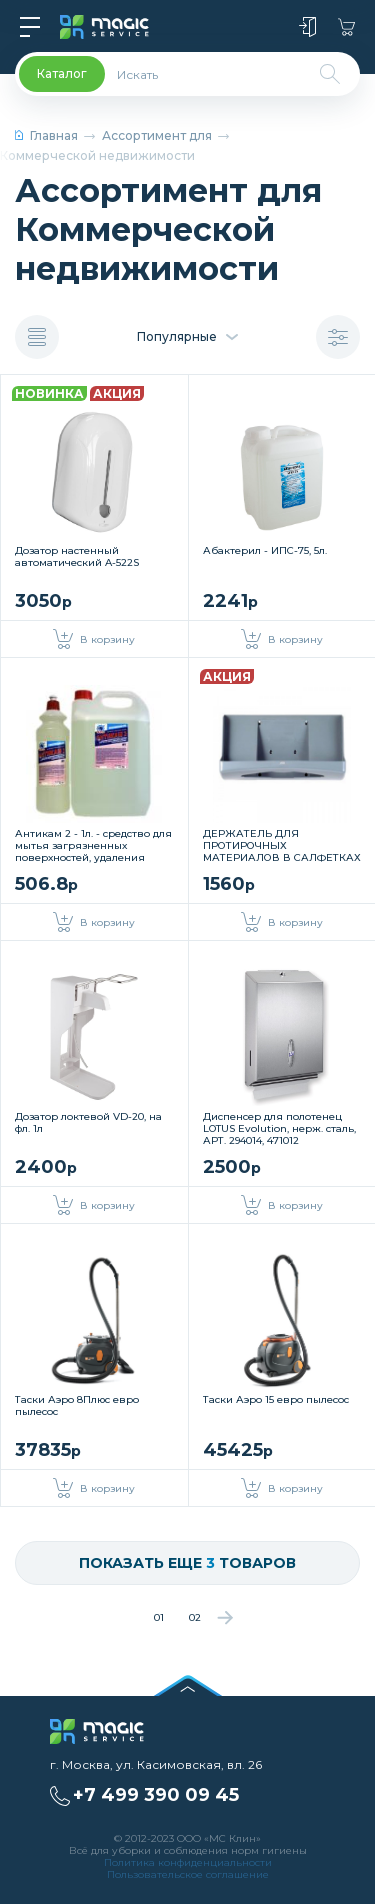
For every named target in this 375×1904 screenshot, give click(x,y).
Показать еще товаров (187, 1563)
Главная (46, 135)
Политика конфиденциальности (188, 1862)
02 (195, 1617)
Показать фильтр (338, 337)
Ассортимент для (157, 135)
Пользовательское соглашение (188, 1874)
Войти (307, 27)
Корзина (346, 27)
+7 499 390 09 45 (156, 1795)
